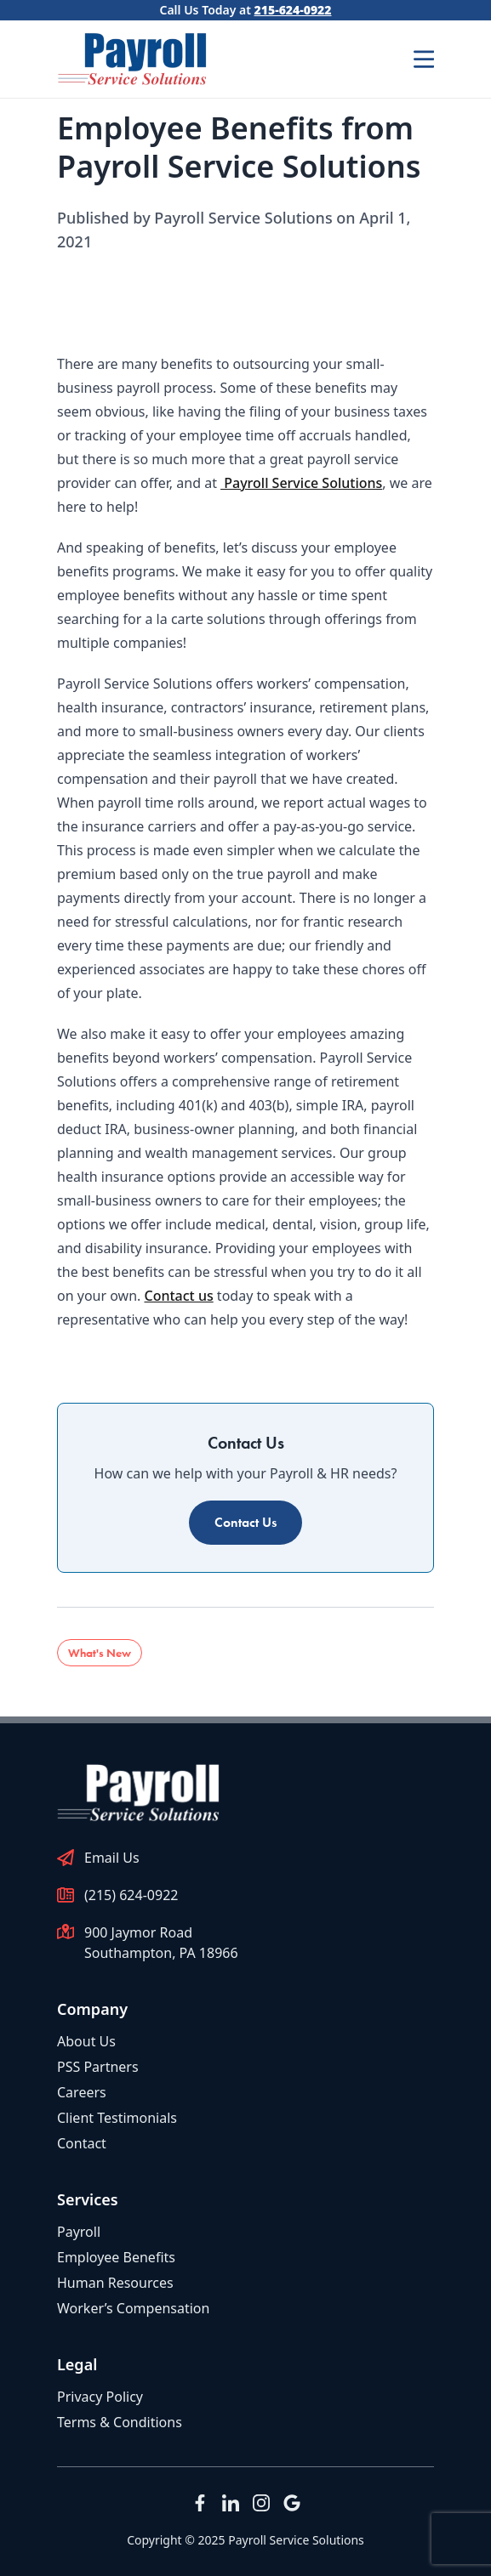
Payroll (78, 2231)
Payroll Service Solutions (301, 483)
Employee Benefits (116, 2257)
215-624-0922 (293, 10)
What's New (99, 1652)
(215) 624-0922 (131, 1895)
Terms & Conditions (119, 2422)
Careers (81, 2092)
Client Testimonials (117, 2117)
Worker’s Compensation (133, 2308)
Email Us (112, 1857)
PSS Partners (98, 2066)
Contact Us (245, 1522)
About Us (86, 2041)
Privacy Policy (100, 2396)
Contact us (179, 1295)
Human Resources (115, 2282)
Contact (81, 2143)
